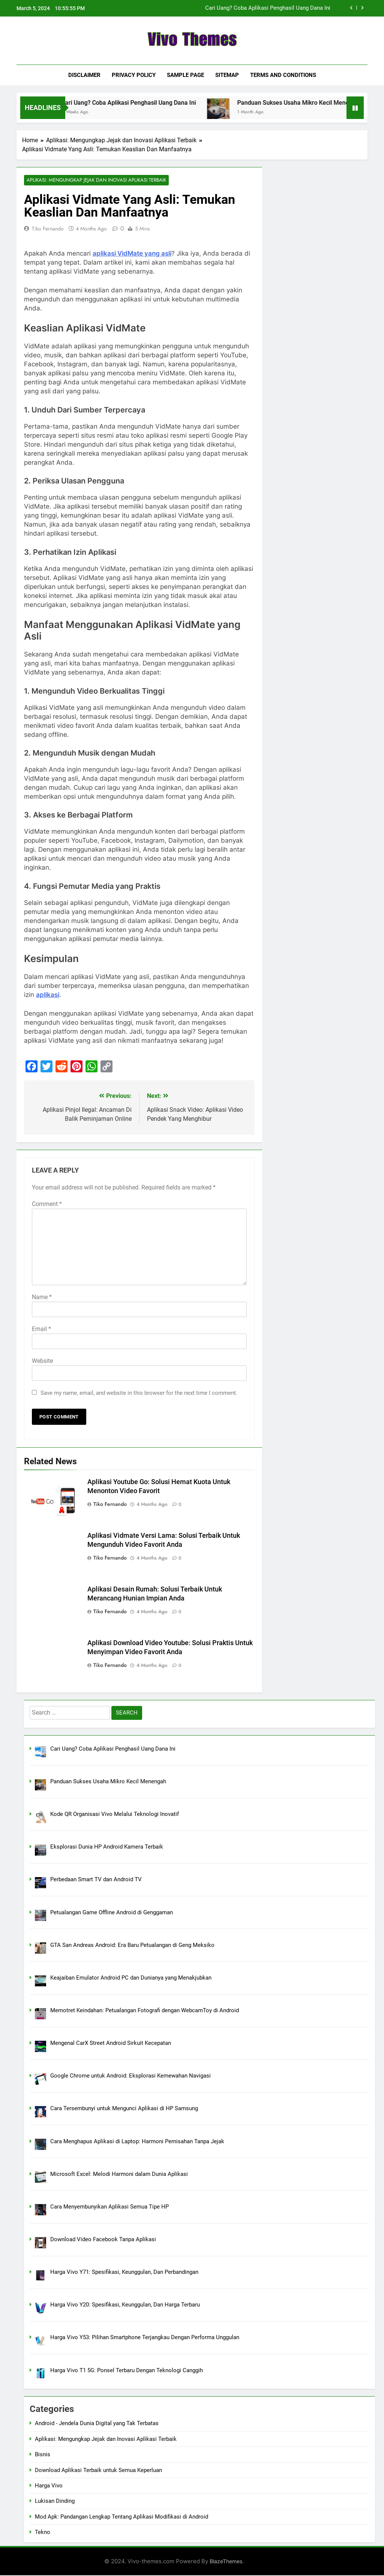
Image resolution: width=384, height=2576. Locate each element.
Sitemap (227, 75)
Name (42, 1297)
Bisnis (42, 2454)
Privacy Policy (134, 75)
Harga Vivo (49, 2486)
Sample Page (185, 75)
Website (42, 1361)
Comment (47, 1204)
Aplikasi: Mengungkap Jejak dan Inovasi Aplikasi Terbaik (92, 180)
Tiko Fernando (48, 229)
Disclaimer (84, 75)
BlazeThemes (226, 2561)
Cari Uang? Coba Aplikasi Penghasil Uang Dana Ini (267, 8)
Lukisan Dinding (55, 2501)
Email (41, 1329)
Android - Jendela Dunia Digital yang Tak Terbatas (97, 2424)
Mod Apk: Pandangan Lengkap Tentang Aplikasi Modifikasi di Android (121, 2517)
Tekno (42, 2532)
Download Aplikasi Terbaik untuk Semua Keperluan (98, 2470)
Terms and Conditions (283, 75)
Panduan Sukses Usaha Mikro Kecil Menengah (318, 102)
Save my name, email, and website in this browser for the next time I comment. (138, 1393)
